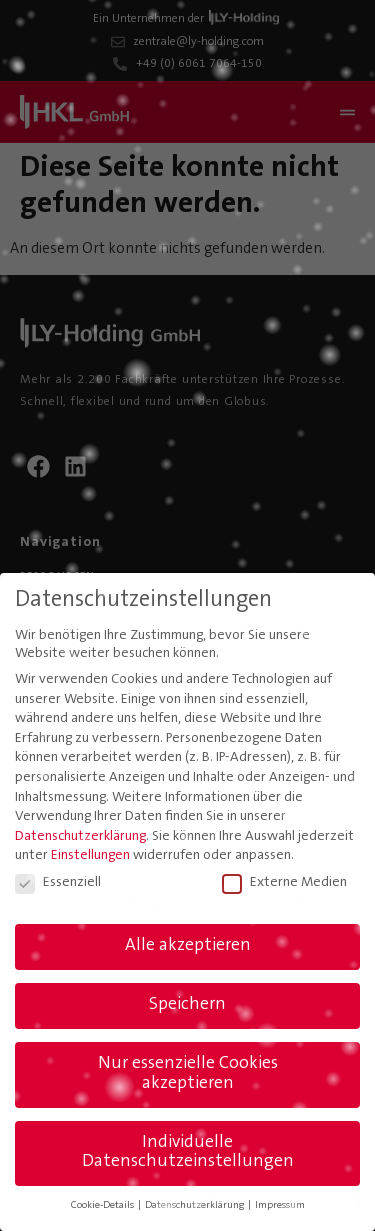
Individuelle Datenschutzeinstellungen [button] (188, 1153)
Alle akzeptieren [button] (188, 946)
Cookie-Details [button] (103, 1205)
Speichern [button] (187, 1005)
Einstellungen (90, 856)
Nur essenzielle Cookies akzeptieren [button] (188, 1074)
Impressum (280, 1205)
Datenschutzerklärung (80, 837)
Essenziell (58, 883)
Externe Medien (284, 883)
